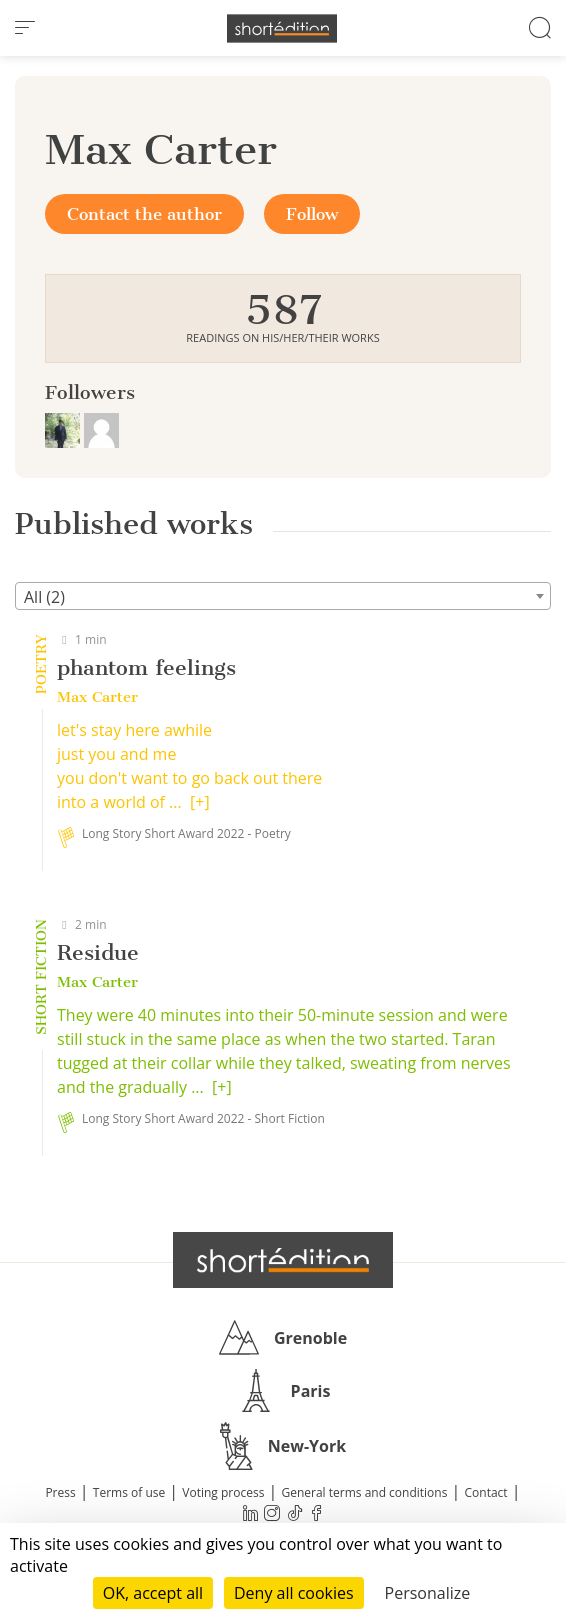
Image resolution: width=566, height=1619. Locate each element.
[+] (200, 802)
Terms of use (129, 1492)
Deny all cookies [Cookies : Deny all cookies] (294, 1593)
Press (60, 1492)
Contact (486, 1492)
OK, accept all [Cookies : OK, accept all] (153, 1593)
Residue (98, 952)
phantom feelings (146, 667)
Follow (312, 214)
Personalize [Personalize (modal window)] (428, 1593)
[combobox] (283, 596)
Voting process (223, 1492)
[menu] (25, 28)
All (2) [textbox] (44, 597)
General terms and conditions (364, 1492)
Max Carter (97, 697)
